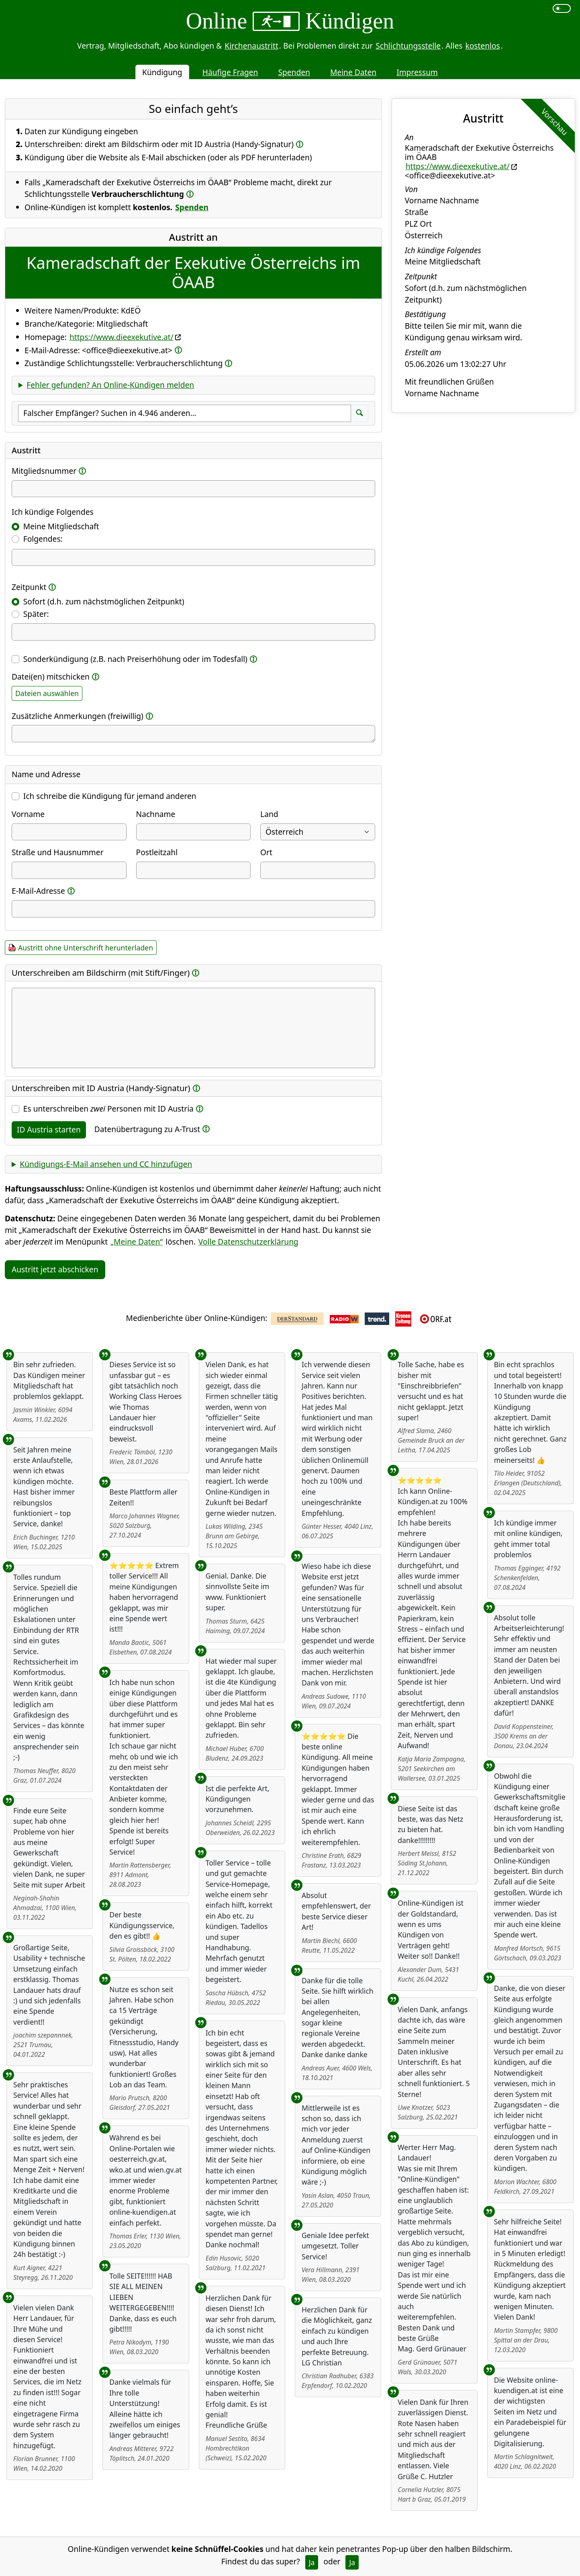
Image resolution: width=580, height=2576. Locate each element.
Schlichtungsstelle (408, 45)
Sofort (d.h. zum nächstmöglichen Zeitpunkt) (103, 601)
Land (269, 814)
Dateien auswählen (47, 693)
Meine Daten (353, 72)
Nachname (156, 814)
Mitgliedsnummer (44, 470)
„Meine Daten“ (136, 1241)
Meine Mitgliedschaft (61, 526)
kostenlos (482, 45)
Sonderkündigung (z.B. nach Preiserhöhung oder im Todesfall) (135, 658)
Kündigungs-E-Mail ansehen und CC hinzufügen (106, 1164)
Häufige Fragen (230, 72)
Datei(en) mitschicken (51, 676)
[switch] (562, 8)
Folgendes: (43, 538)
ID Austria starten (49, 1129)
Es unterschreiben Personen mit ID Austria (108, 1108)
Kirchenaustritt (251, 45)
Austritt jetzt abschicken (55, 1269)
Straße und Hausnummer (58, 852)
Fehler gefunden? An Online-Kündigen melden (110, 384)
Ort (266, 852)
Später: (36, 613)
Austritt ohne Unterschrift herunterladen (85, 947)
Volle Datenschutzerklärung (248, 1241)
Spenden (294, 72)
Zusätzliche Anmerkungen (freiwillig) (77, 716)
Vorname (28, 814)
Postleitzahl (157, 852)
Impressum (417, 72)
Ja (312, 2562)
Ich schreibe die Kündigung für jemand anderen (109, 795)
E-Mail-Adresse (38, 890)
